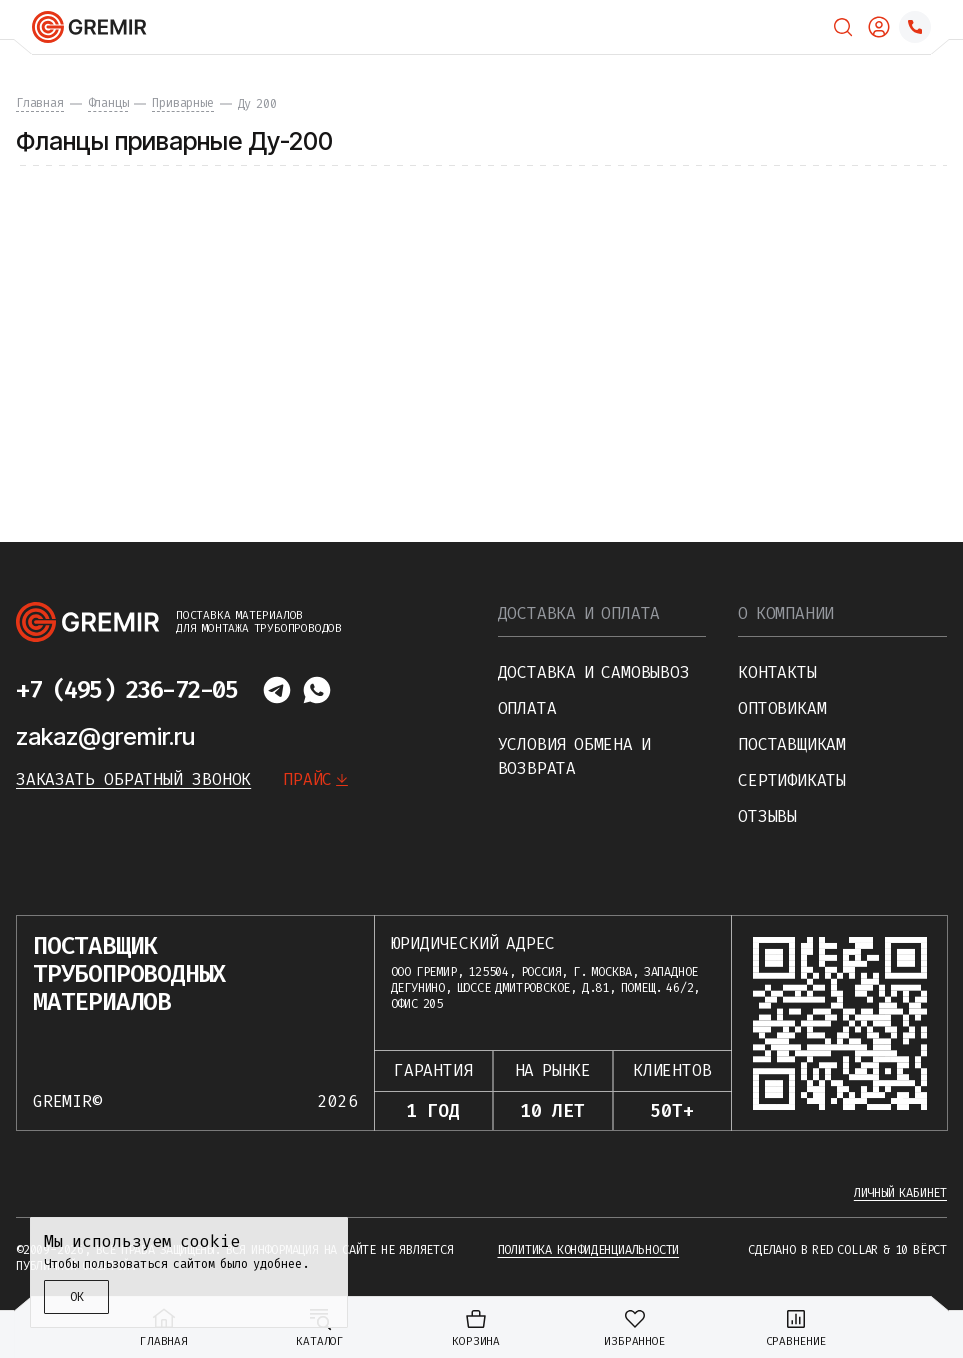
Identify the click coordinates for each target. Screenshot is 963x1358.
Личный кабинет (900, 1193)
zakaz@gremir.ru (105, 736)
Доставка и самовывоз (594, 672)
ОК (77, 1297)
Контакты (777, 672)
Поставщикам (792, 744)
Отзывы (767, 816)
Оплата (527, 708)
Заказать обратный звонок (133, 779)
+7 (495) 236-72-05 (126, 690)
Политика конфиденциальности (589, 1250)
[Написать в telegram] (277, 690)
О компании (786, 613)
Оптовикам (782, 708)
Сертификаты (792, 780)
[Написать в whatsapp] (317, 690)
